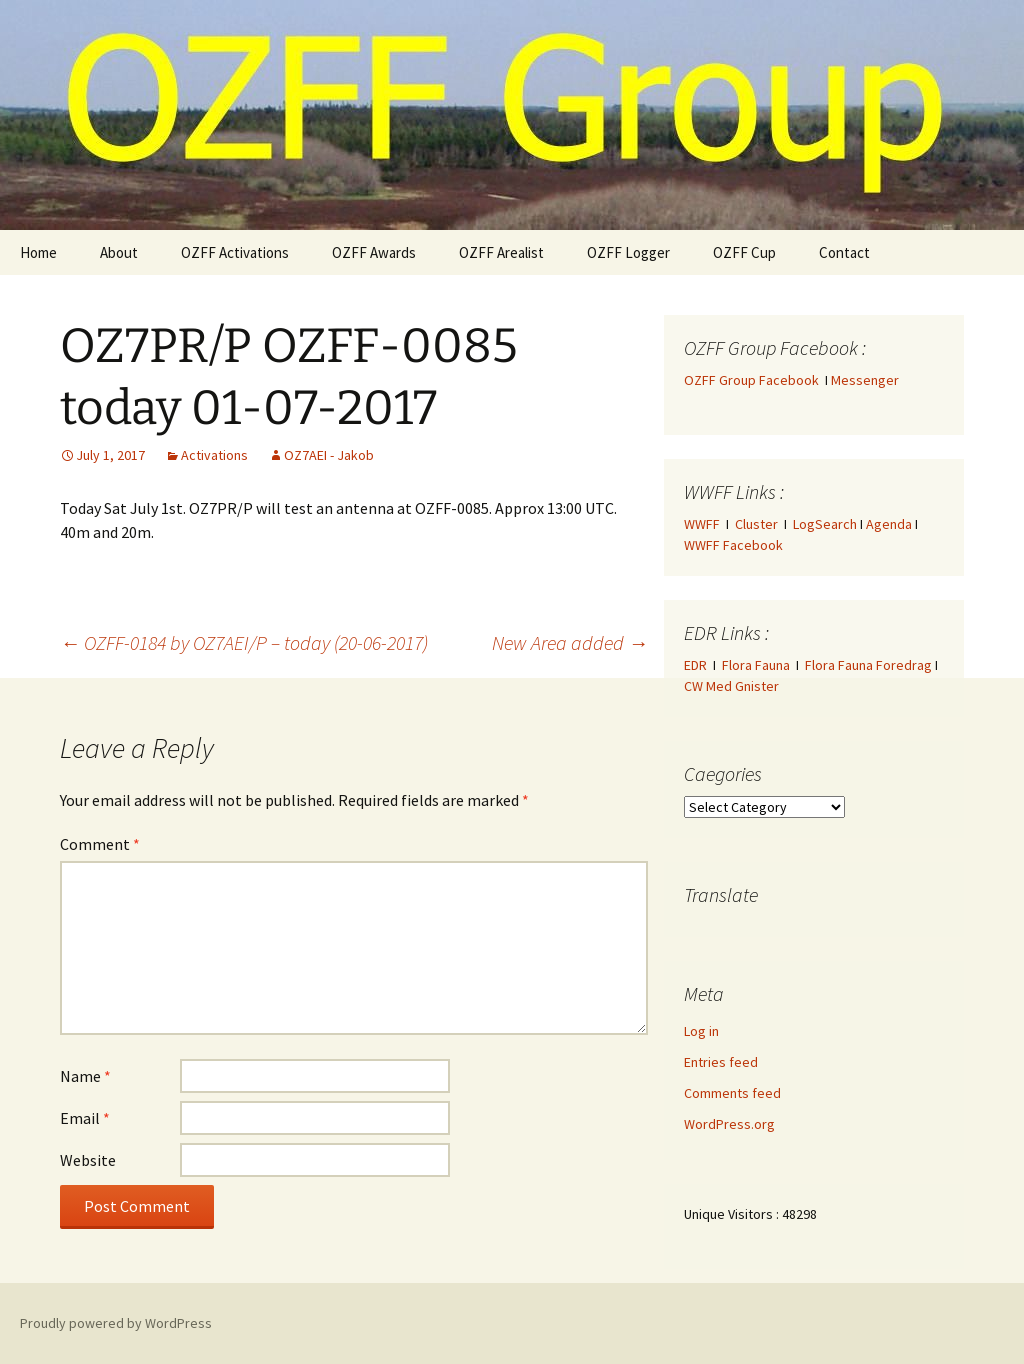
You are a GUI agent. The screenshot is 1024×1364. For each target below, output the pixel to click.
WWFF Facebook (733, 545)
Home (38, 252)
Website (88, 1160)
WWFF (702, 524)
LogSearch (825, 524)
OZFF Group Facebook (754, 380)
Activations (214, 455)
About (119, 252)
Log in (701, 1031)
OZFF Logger (628, 252)
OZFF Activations (235, 252)
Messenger (865, 380)
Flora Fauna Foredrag (868, 665)
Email (85, 1118)
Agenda (889, 524)
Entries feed (721, 1062)
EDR (695, 665)
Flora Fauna (756, 665)
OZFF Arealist (501, 252)
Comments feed (732, 1093)
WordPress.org (729, 1124)
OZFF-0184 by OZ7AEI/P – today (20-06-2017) (244, 642)
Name (85, 1076)
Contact (844, 252)
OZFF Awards (374, 252)
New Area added (570, 642)
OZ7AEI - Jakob (329, 455)
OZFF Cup (744, 252)
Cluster (756, 524)
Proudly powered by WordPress (116, 1323)
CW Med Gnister (731, 686)
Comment (100, 844)
